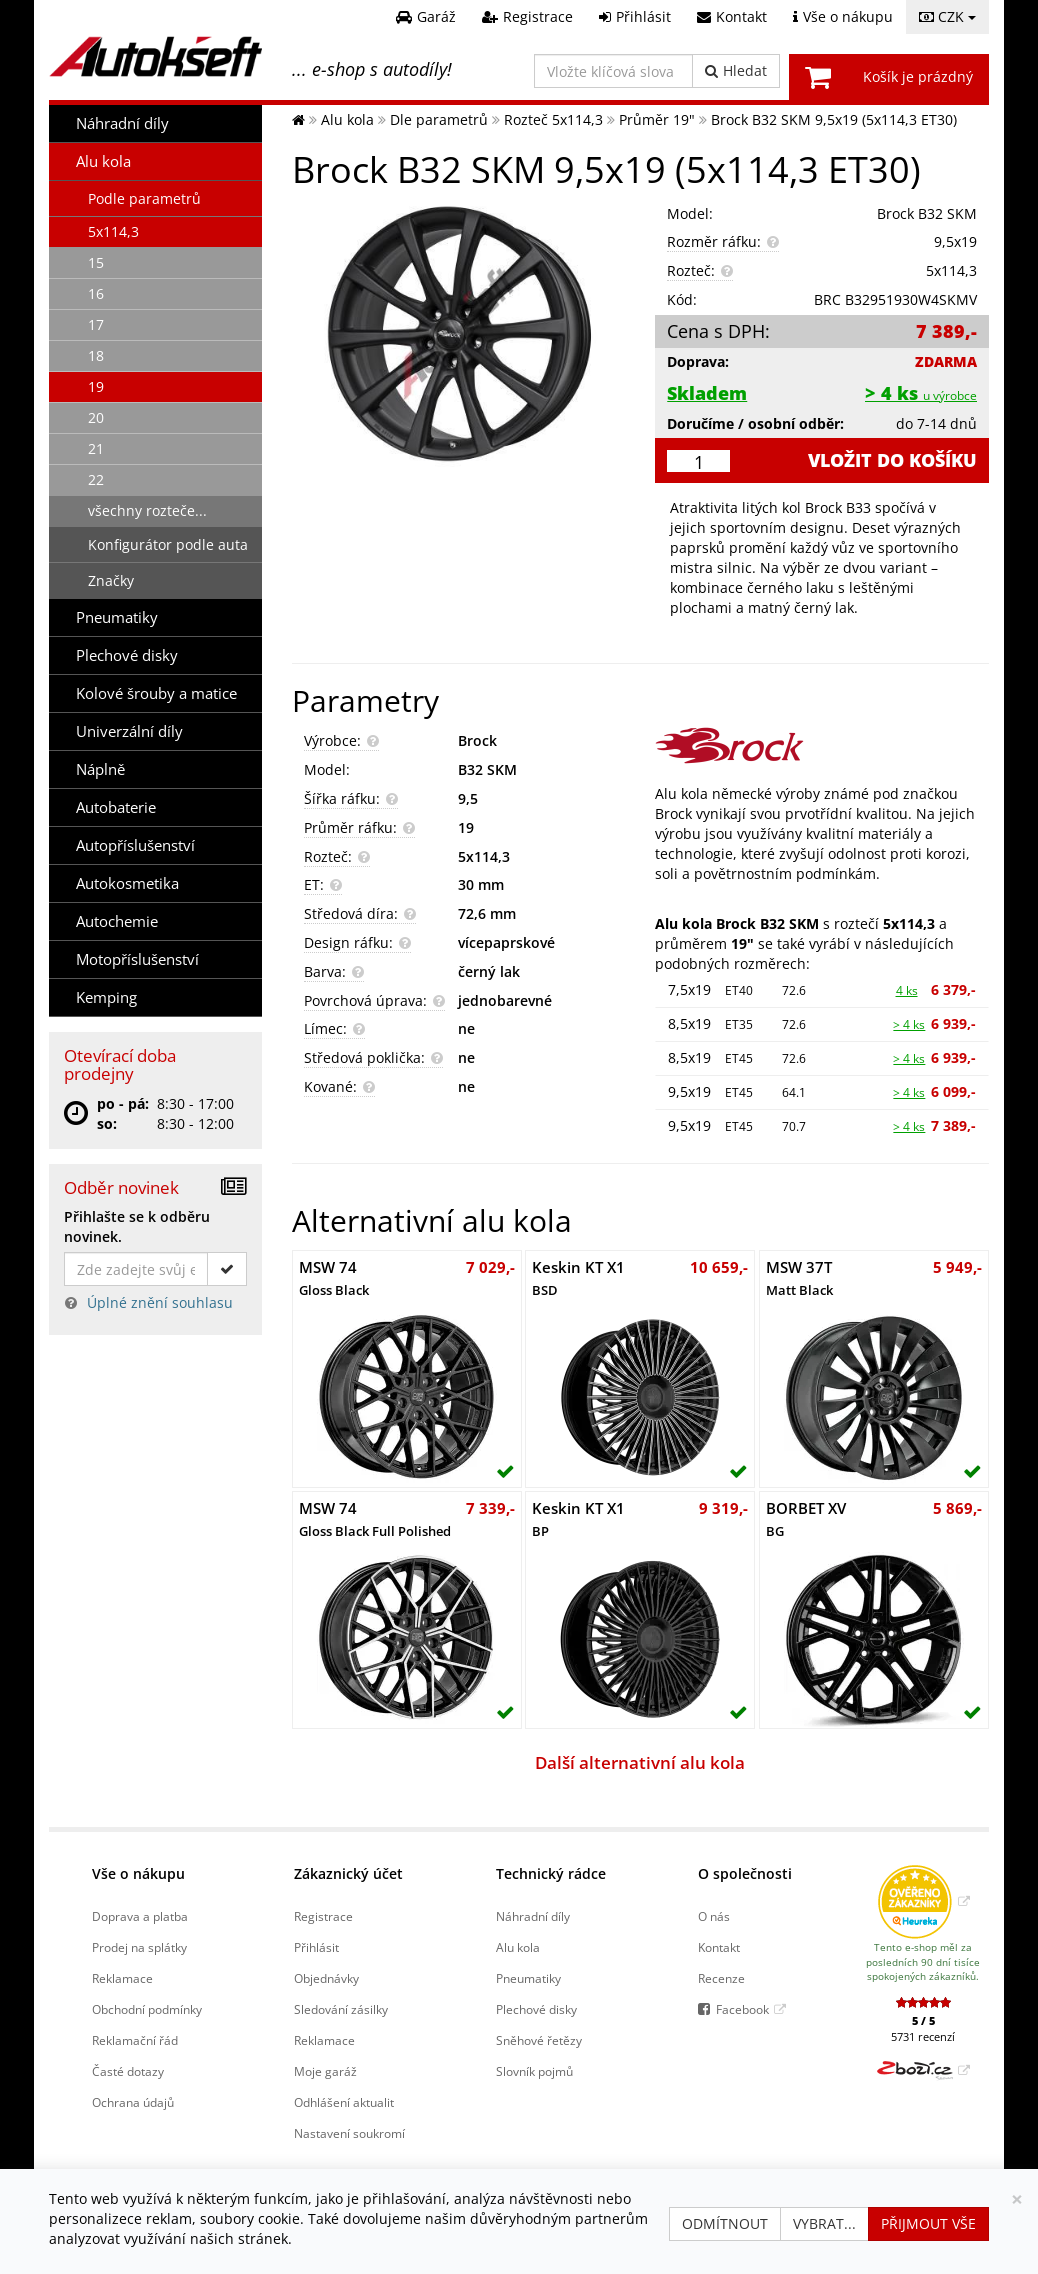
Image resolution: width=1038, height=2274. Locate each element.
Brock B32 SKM (927, 213)
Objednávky (326, 1978)
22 (96, 479)
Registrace (323, 1916)
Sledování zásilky (341, 2009)
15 (96, 262)
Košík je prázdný (918, 76)
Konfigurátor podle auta (168, 544)
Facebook (742, 2009)
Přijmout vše (928, 2223)
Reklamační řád (135, 2040)
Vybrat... (824, 2223)
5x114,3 (113, 231)
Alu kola (103, 161)
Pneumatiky (117, 617)
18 (96, 355)
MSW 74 (334, 1278)
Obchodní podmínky (147, 2009)
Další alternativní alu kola (640, 1762)
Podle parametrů (144, 198)
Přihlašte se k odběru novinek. (137, 1226)
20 (96, 417)
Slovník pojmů (534, 2071)
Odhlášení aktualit (344, 2102)
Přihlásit (316, 1947)
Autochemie (117, 921)
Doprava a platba (140, 1916)
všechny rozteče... (147, 510)
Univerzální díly (129, 731)
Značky (111, 580)
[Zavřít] (1017, 2199)
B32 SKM (487, 769)
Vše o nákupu (138, 1873)
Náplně (100, 769)
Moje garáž (325, 2071)
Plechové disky (127, 655)
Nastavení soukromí (349, 2133)
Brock (477, 740)
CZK (947, 16)
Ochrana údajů (133, 2102)
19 (96, 386)
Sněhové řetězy (539, 2040)
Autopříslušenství (135, 845)
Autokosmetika (127, 883)
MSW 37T (799, 1278)
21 (96, 448)
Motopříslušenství (137, 959)
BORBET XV (806, 1519)
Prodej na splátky (139, 1947)
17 (96, 324)
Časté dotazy (128, 2071)
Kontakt (719, 1947)
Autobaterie (116, 807)
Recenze (721, 1978)
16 (96, 293)
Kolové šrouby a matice (156, 693)
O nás (714, 1916)
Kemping (106, 997)
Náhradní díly (122, 123)
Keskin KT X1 (578, 1278)
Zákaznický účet (348, 1873)
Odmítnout (725, 2223)
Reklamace (122, 1978)
